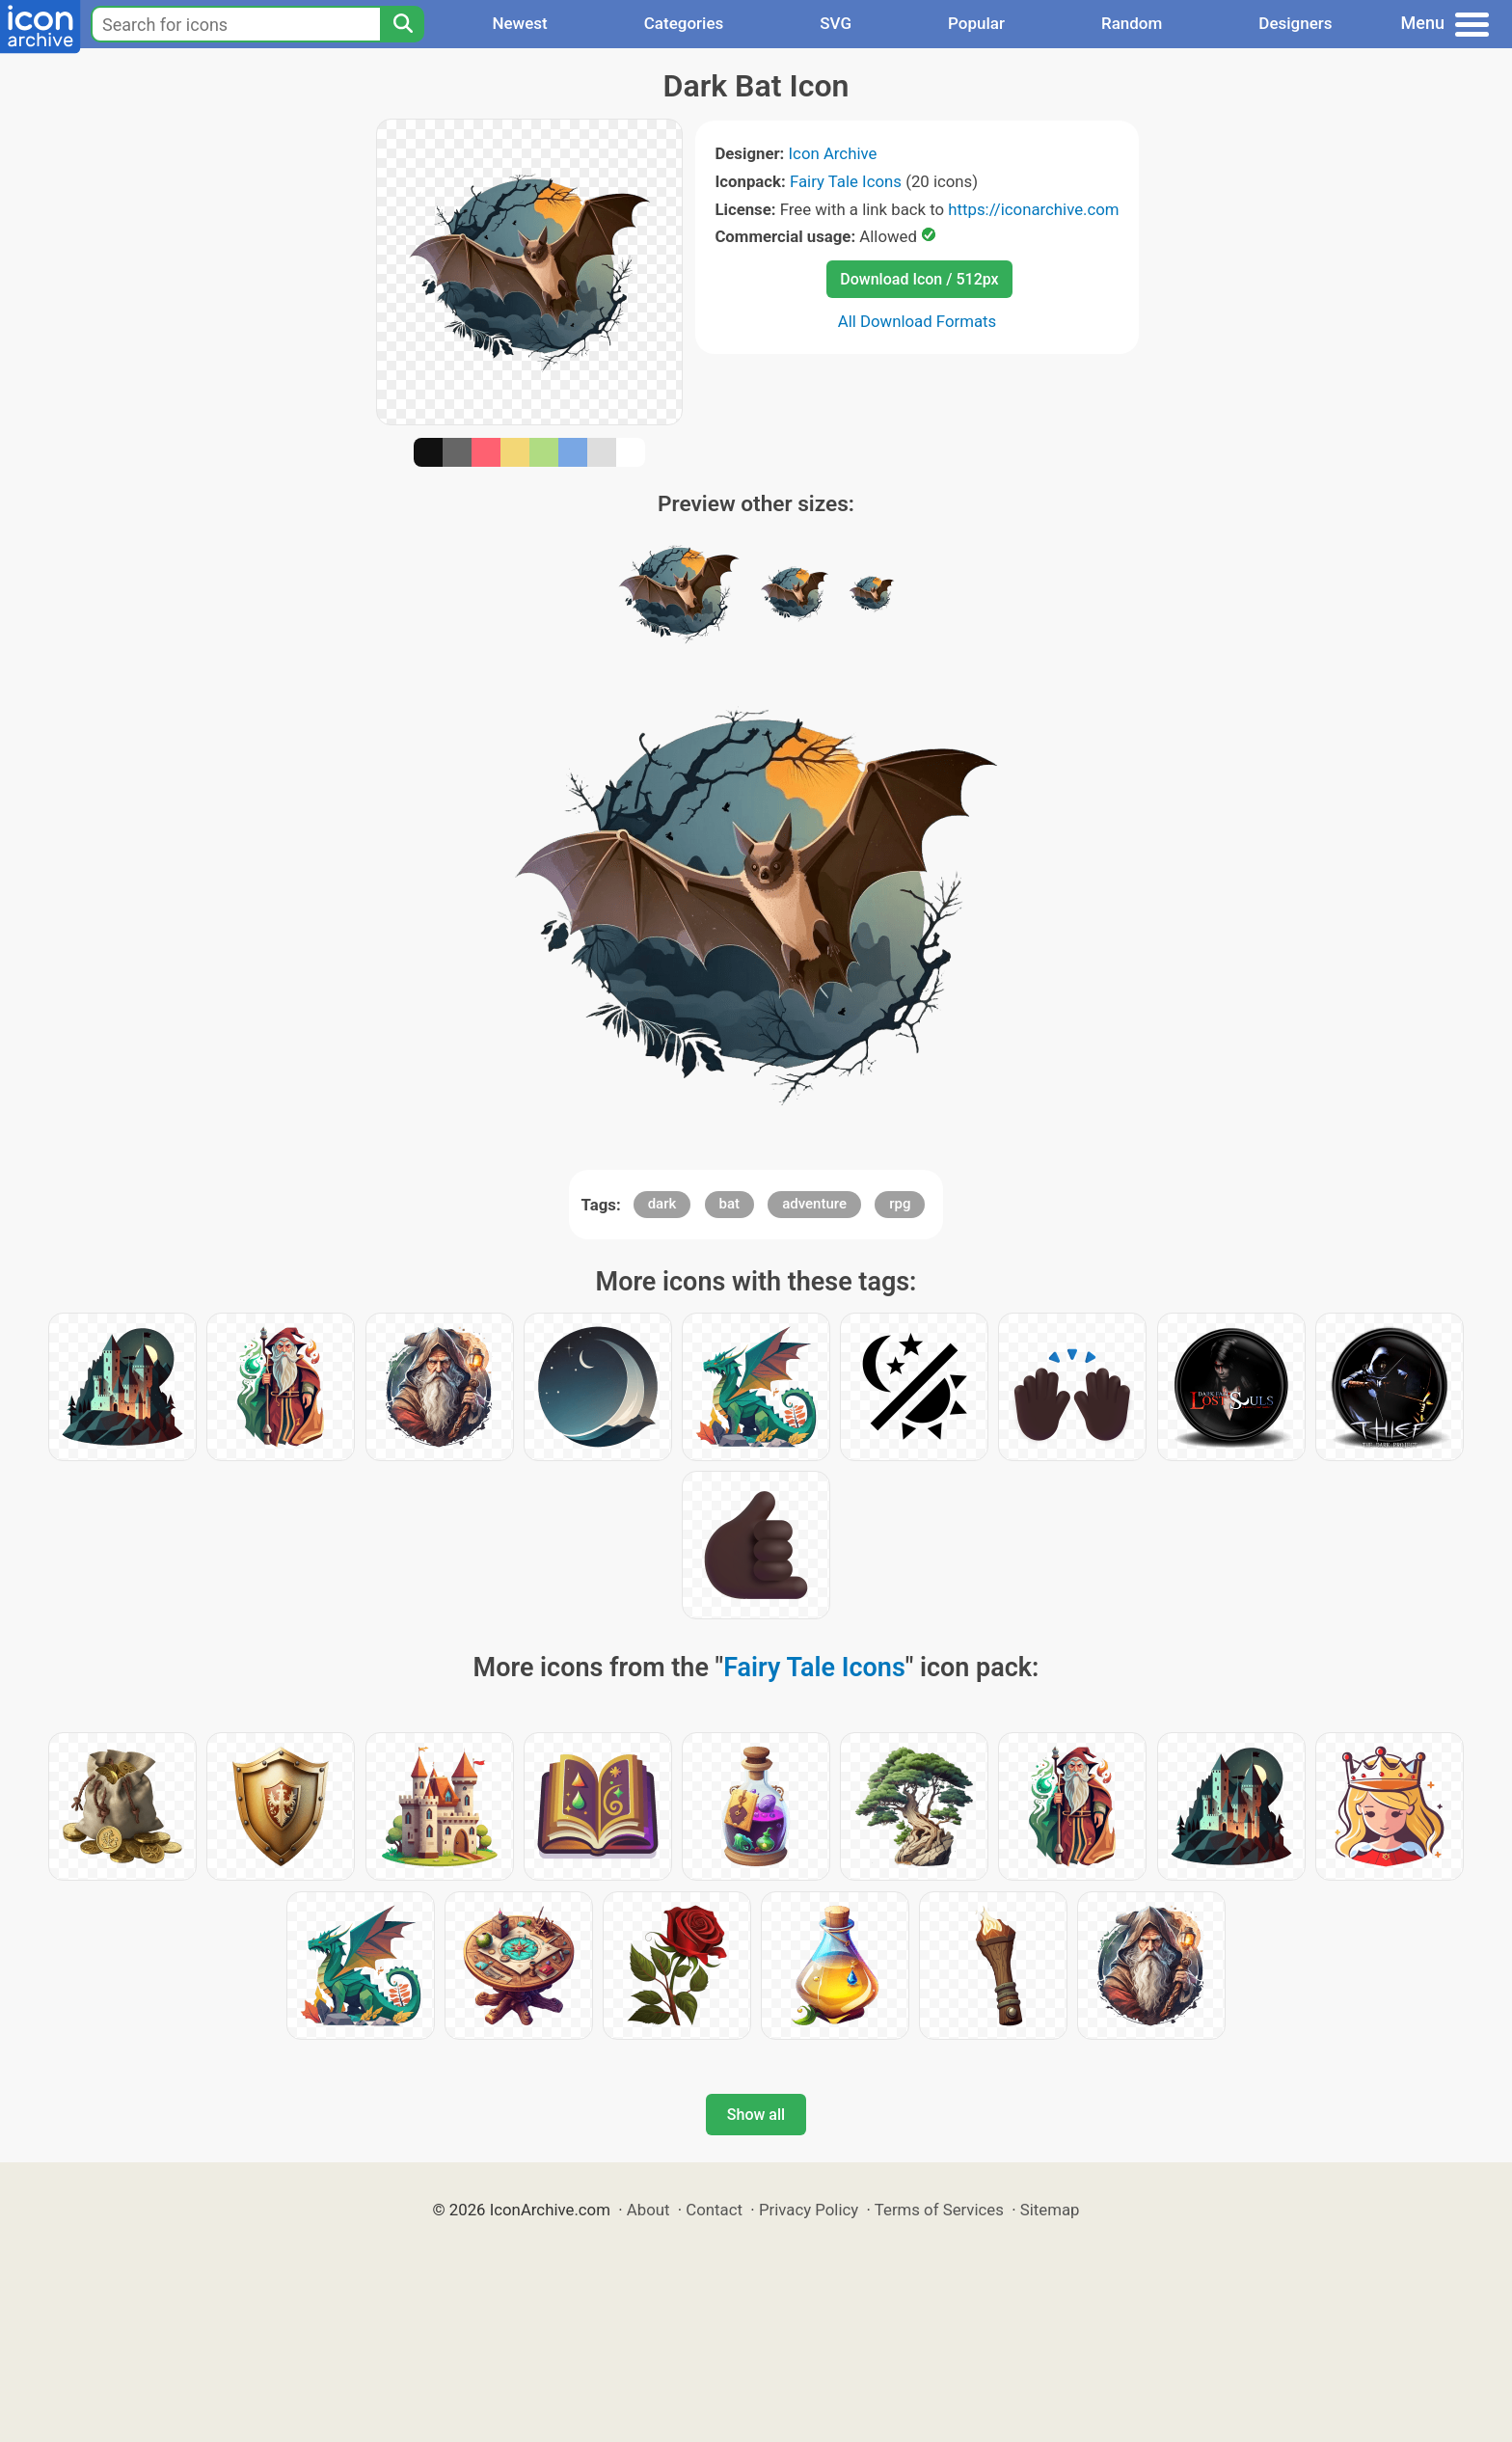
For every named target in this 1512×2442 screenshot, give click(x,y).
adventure (814, 1203)
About (648, 2209)
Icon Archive (833, 153)
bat (730, 1203)
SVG (835, 23)
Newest (519, 23)
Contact (714, 2209)
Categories (684, 23)
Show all (756, 2114)
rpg (899, 1203)
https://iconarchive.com (1033, 209)
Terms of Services (939, 2209)
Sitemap (1050, 2209)
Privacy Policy (808, 2209)
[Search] (402, 24)
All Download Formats (917, 321)
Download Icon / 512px (919, 279)
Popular (976, 23)
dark (662, 1203)
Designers (1295, 23)
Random (1131, 23)
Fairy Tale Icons (846, 181)
